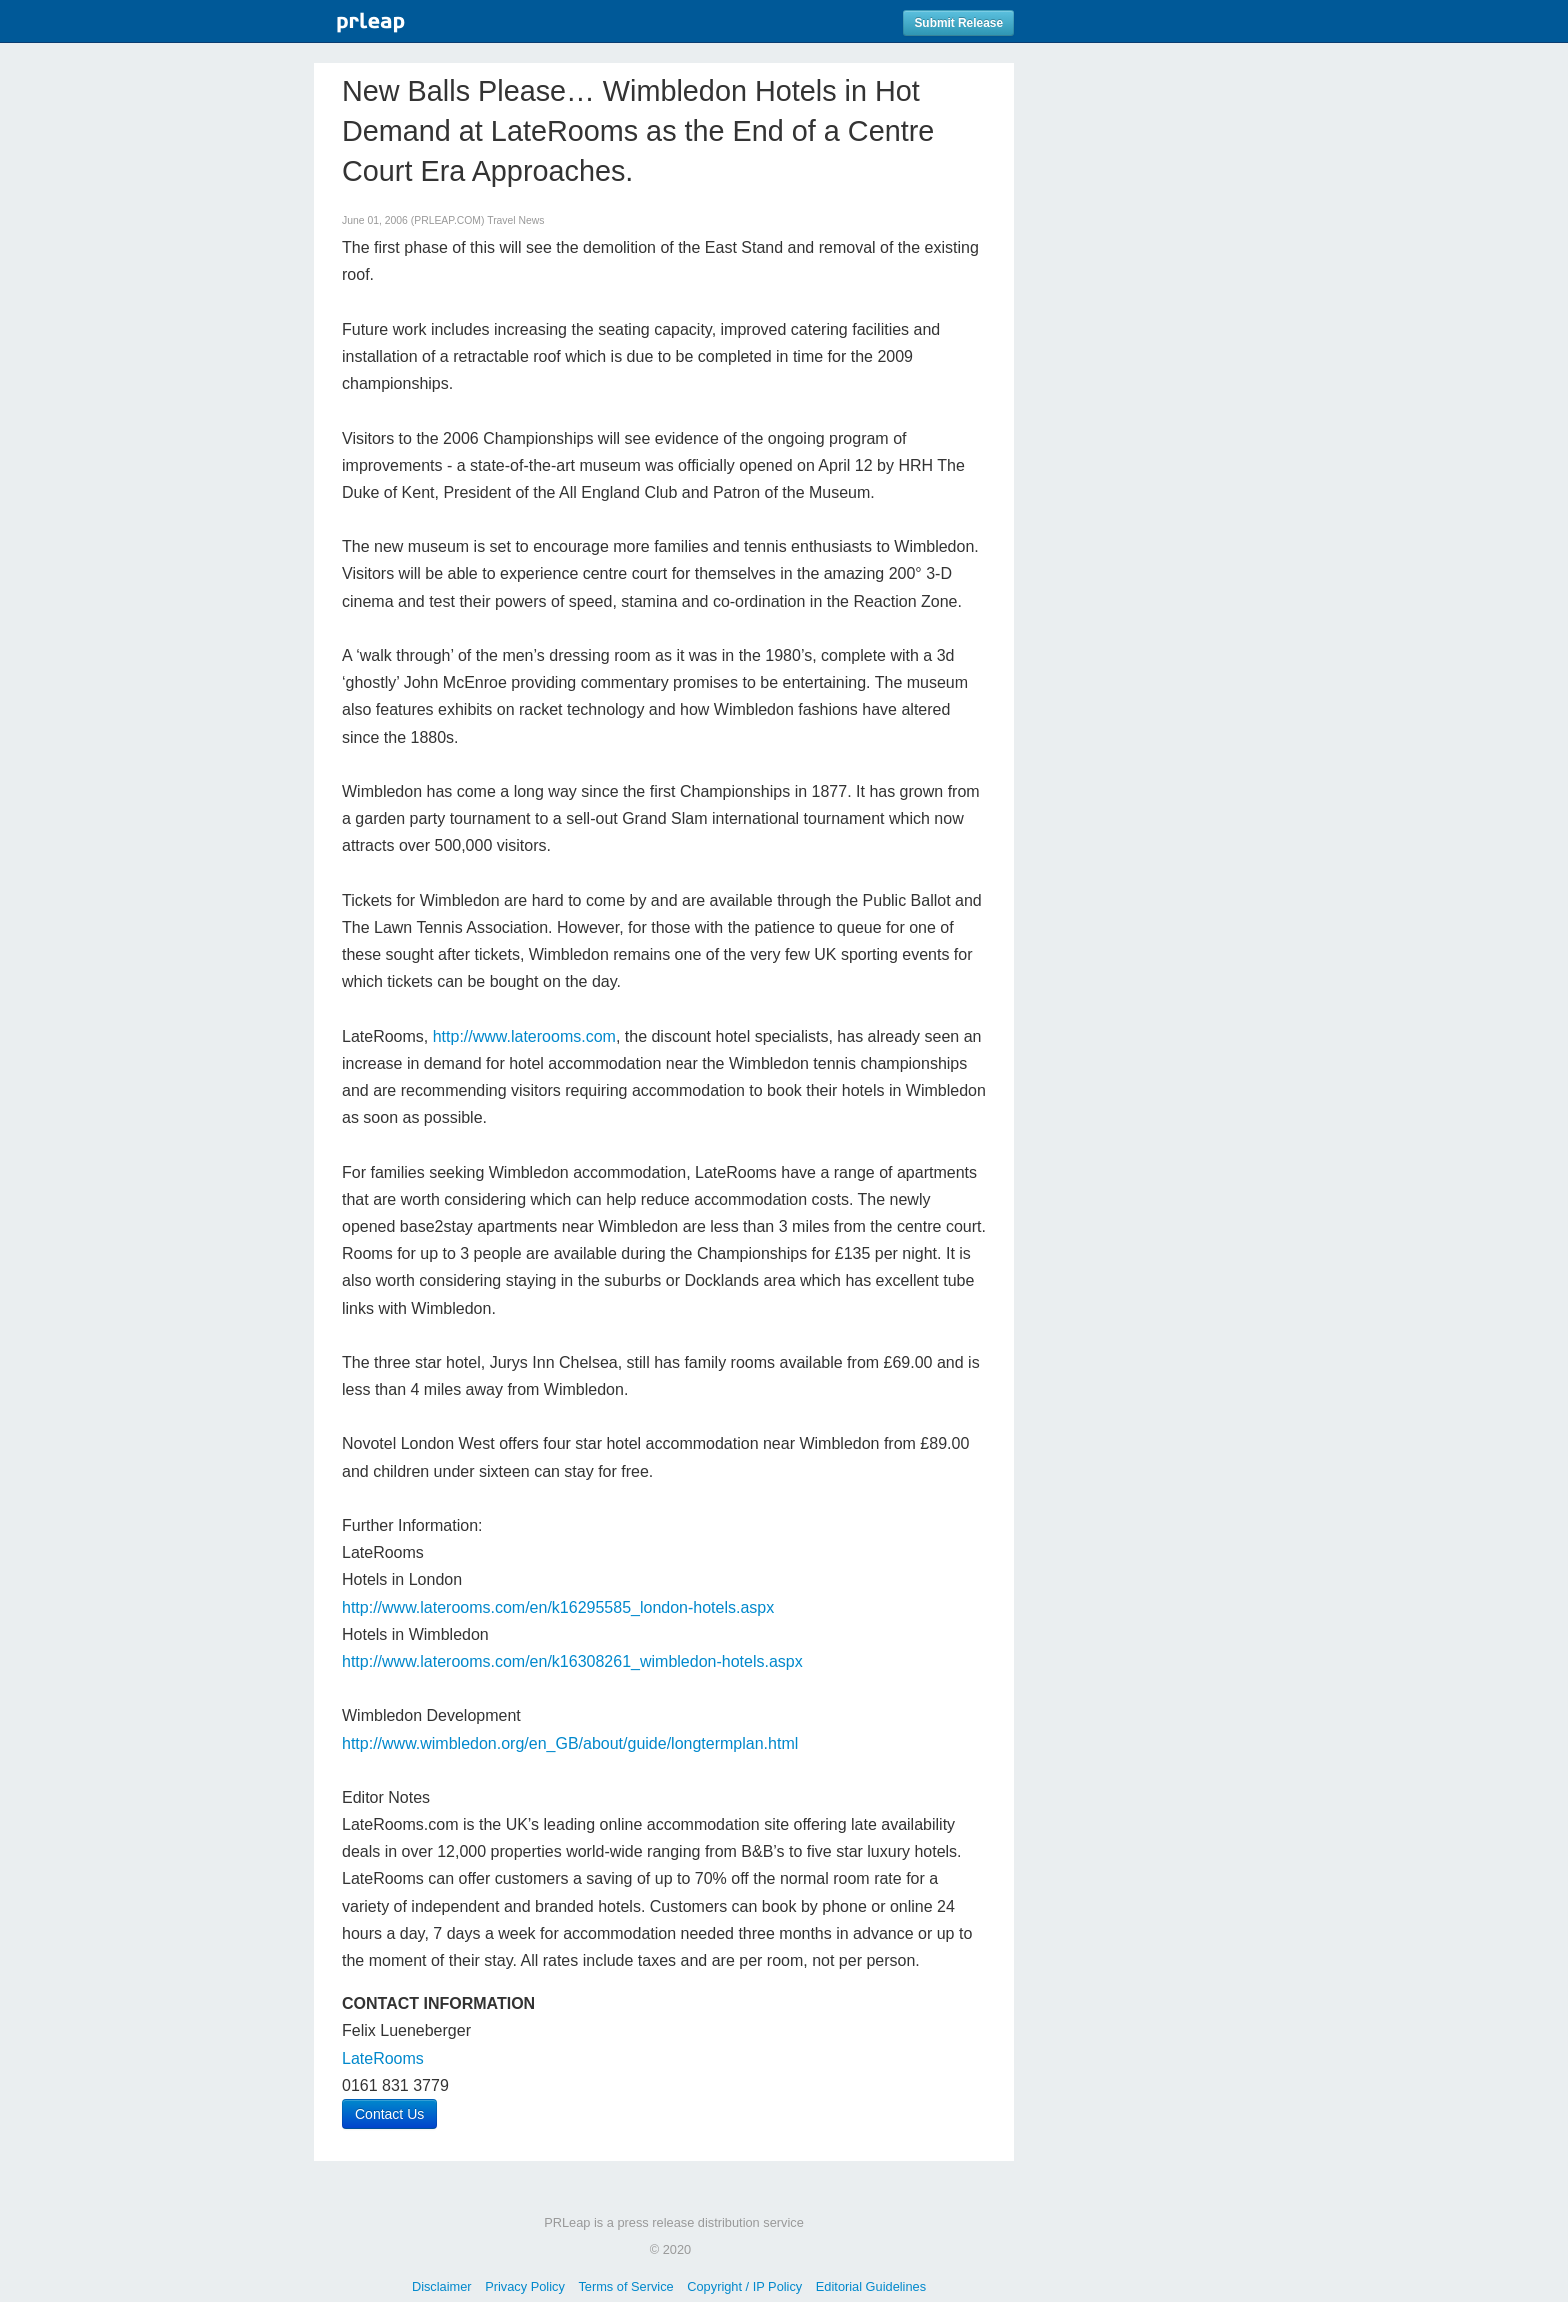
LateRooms (383, 2058)
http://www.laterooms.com (524, 1036)
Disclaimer (442, 2286)
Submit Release (958, 23)
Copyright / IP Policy (744, 2286)
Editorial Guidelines (871, 2286)
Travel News (515, 220)
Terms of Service (625, 2286)
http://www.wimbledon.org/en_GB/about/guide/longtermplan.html (570, 1743)
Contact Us (389, 2114)
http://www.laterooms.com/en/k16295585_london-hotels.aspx (558, 1607)
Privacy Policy (525, 2286)
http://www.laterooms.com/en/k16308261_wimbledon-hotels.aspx (572, 1661)
